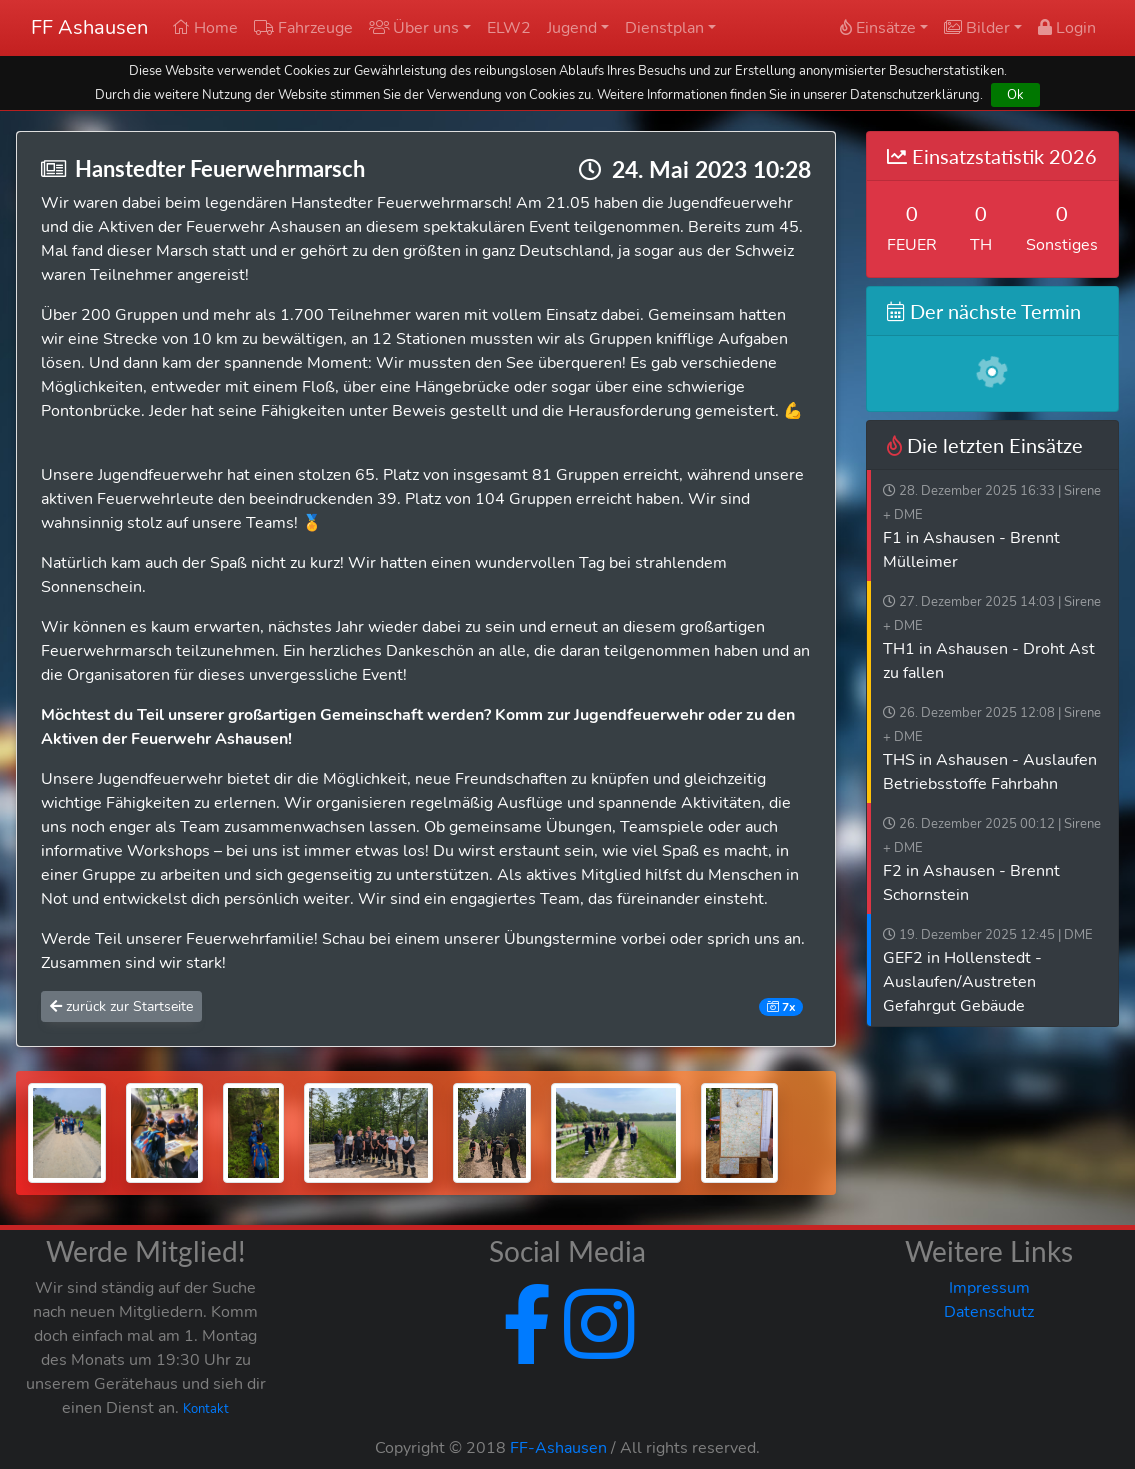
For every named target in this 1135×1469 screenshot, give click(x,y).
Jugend (572, 28)
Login (1067, 28)
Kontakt (206, 1409)
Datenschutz (989, 1312)
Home (205, 28)
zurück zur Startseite (121, 1006)
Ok (1015, 94)
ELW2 (509, 28)
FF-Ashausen (558, 1448)
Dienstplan (664, 28)
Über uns (414, 28)
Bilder (977, 28)
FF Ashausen (89, 27)
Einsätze (878, 28)
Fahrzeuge (303, 28)
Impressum (989, 1288)
